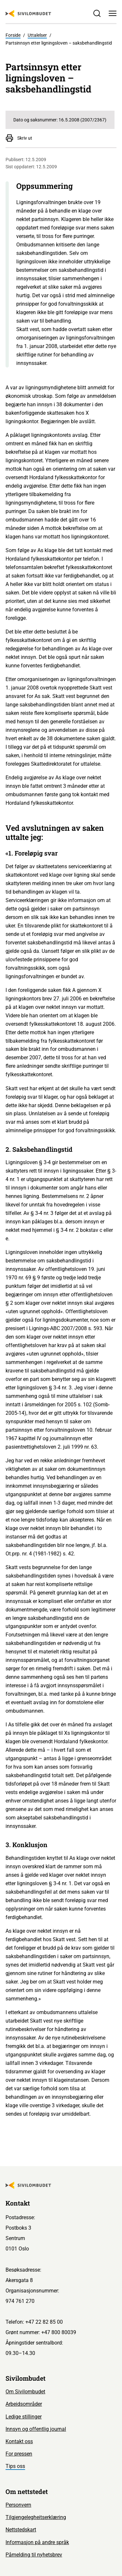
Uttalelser (37, 35)
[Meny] (112, 13)
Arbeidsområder (24, 2404)
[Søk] (97, 13)
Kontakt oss (19, 2441)
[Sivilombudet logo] (28, 13)
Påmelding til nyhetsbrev (34, 2555)
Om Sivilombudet (25, 2391)
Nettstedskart (21, 2530)
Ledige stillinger (24, 2417)
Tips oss (15, 2466)
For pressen (19, 2454)
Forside (13, 35)
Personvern (18, 2505)
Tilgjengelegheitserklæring (36, 2517)
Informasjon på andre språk (37, 2542)
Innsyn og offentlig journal (36, 2429)
